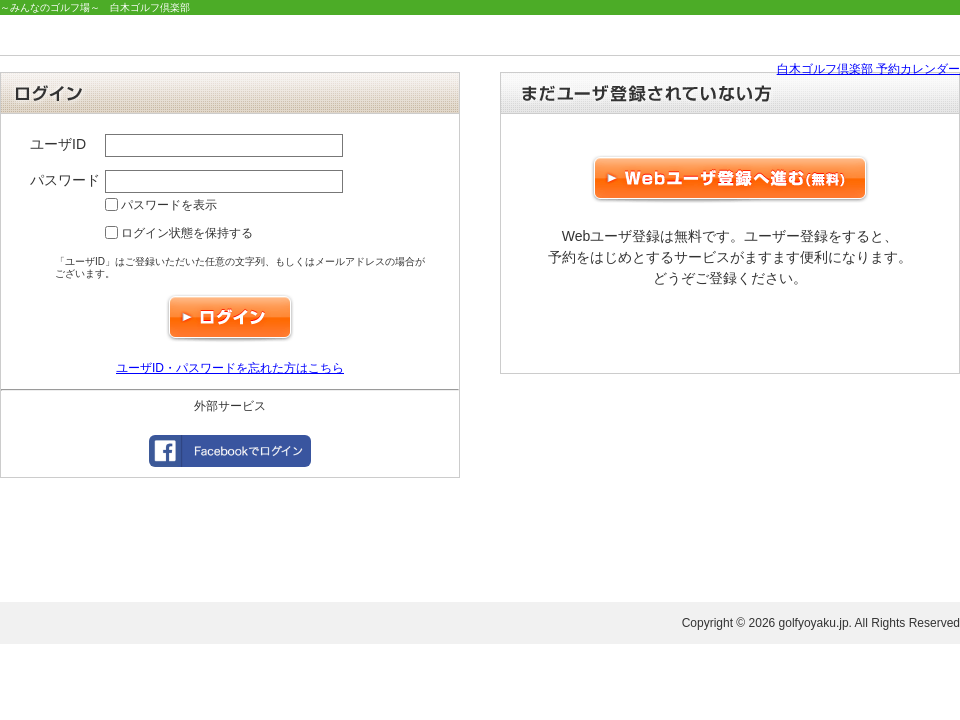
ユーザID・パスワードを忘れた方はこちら (230, 368)
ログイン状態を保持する (179, 233)
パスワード (65, 180)
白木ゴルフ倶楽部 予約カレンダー (868, 69)
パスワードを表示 (161, 205)
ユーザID (58, 144)
